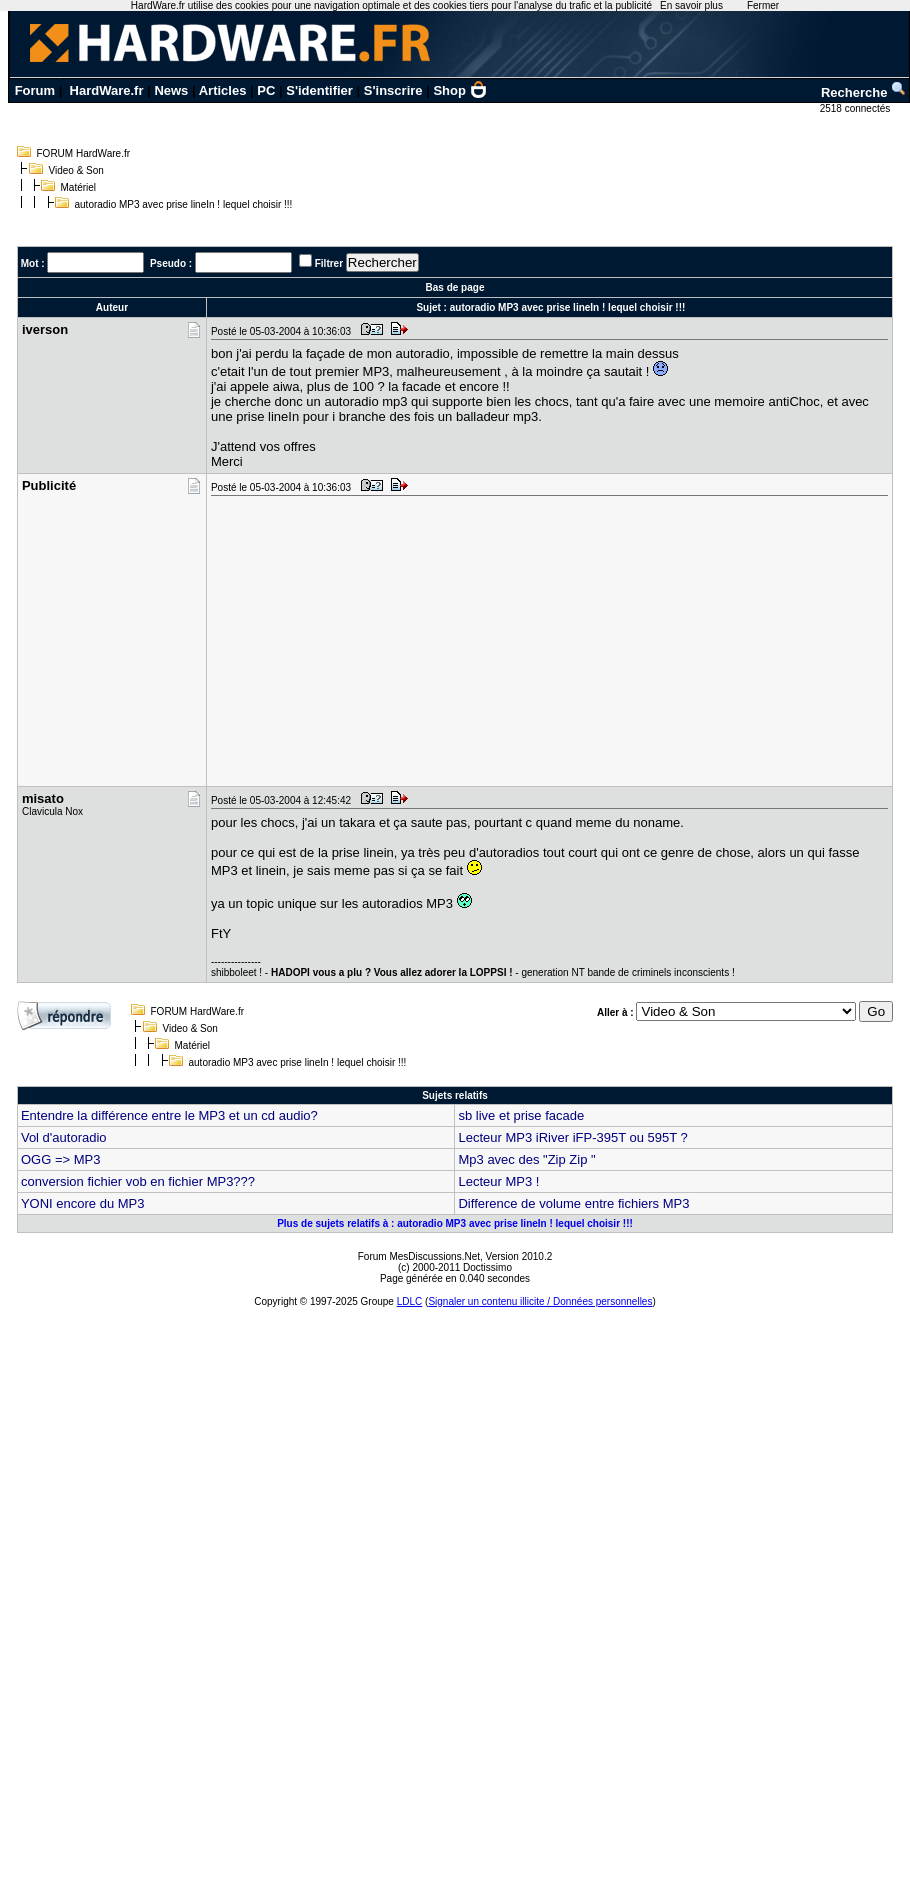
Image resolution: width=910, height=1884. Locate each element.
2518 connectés (856, 108)
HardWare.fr (107, 90)
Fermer (763, 5)
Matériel (79, 187)
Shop (460, 90)
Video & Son (76, 170)
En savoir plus (691, 5)
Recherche (864, 92)
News (171, 90)
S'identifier (319, 90)
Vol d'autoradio (64, 1137)
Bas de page (455, 287)
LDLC (410, 1301)
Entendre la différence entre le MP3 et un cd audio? (169, 1115)
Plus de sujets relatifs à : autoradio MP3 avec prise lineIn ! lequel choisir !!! (455, 1223)
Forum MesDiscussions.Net (419, 1256)
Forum (35, 90)
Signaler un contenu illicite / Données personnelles (540, 1301)
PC (266, 90)
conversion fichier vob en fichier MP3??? (138, 1181)
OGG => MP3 (60, 1159)
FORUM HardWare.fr (84, 153)
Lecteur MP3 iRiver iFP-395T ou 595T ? (572, 1137)
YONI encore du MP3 (83, 1203)
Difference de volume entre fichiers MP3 (573, 1203)
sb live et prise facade (521, 1115)
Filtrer (329, 263)
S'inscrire (393, 90)
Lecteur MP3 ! (498, 1181)
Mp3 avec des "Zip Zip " (526, 1159)
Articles (223, 90)
